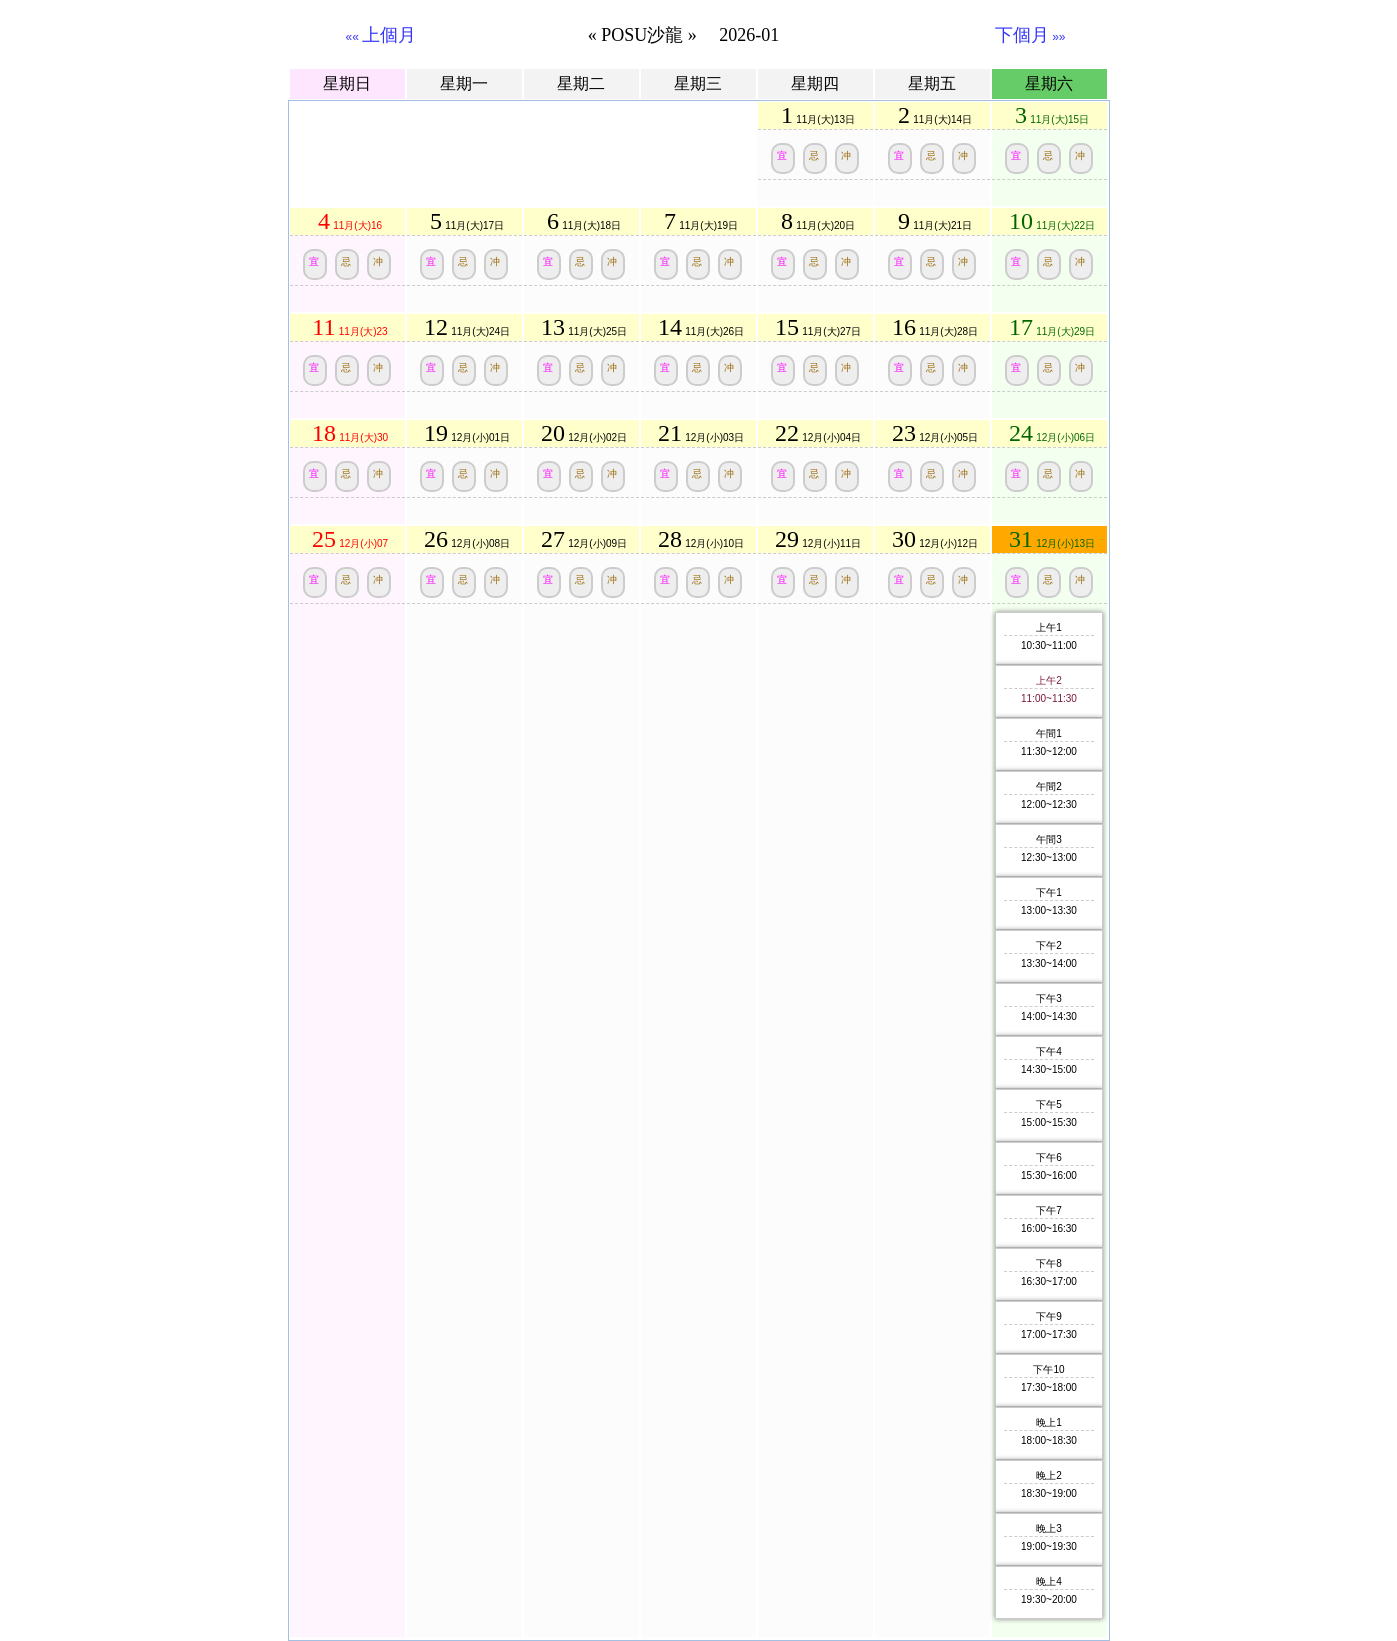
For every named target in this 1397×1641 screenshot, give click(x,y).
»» (1030, 37)
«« (381, 37)
